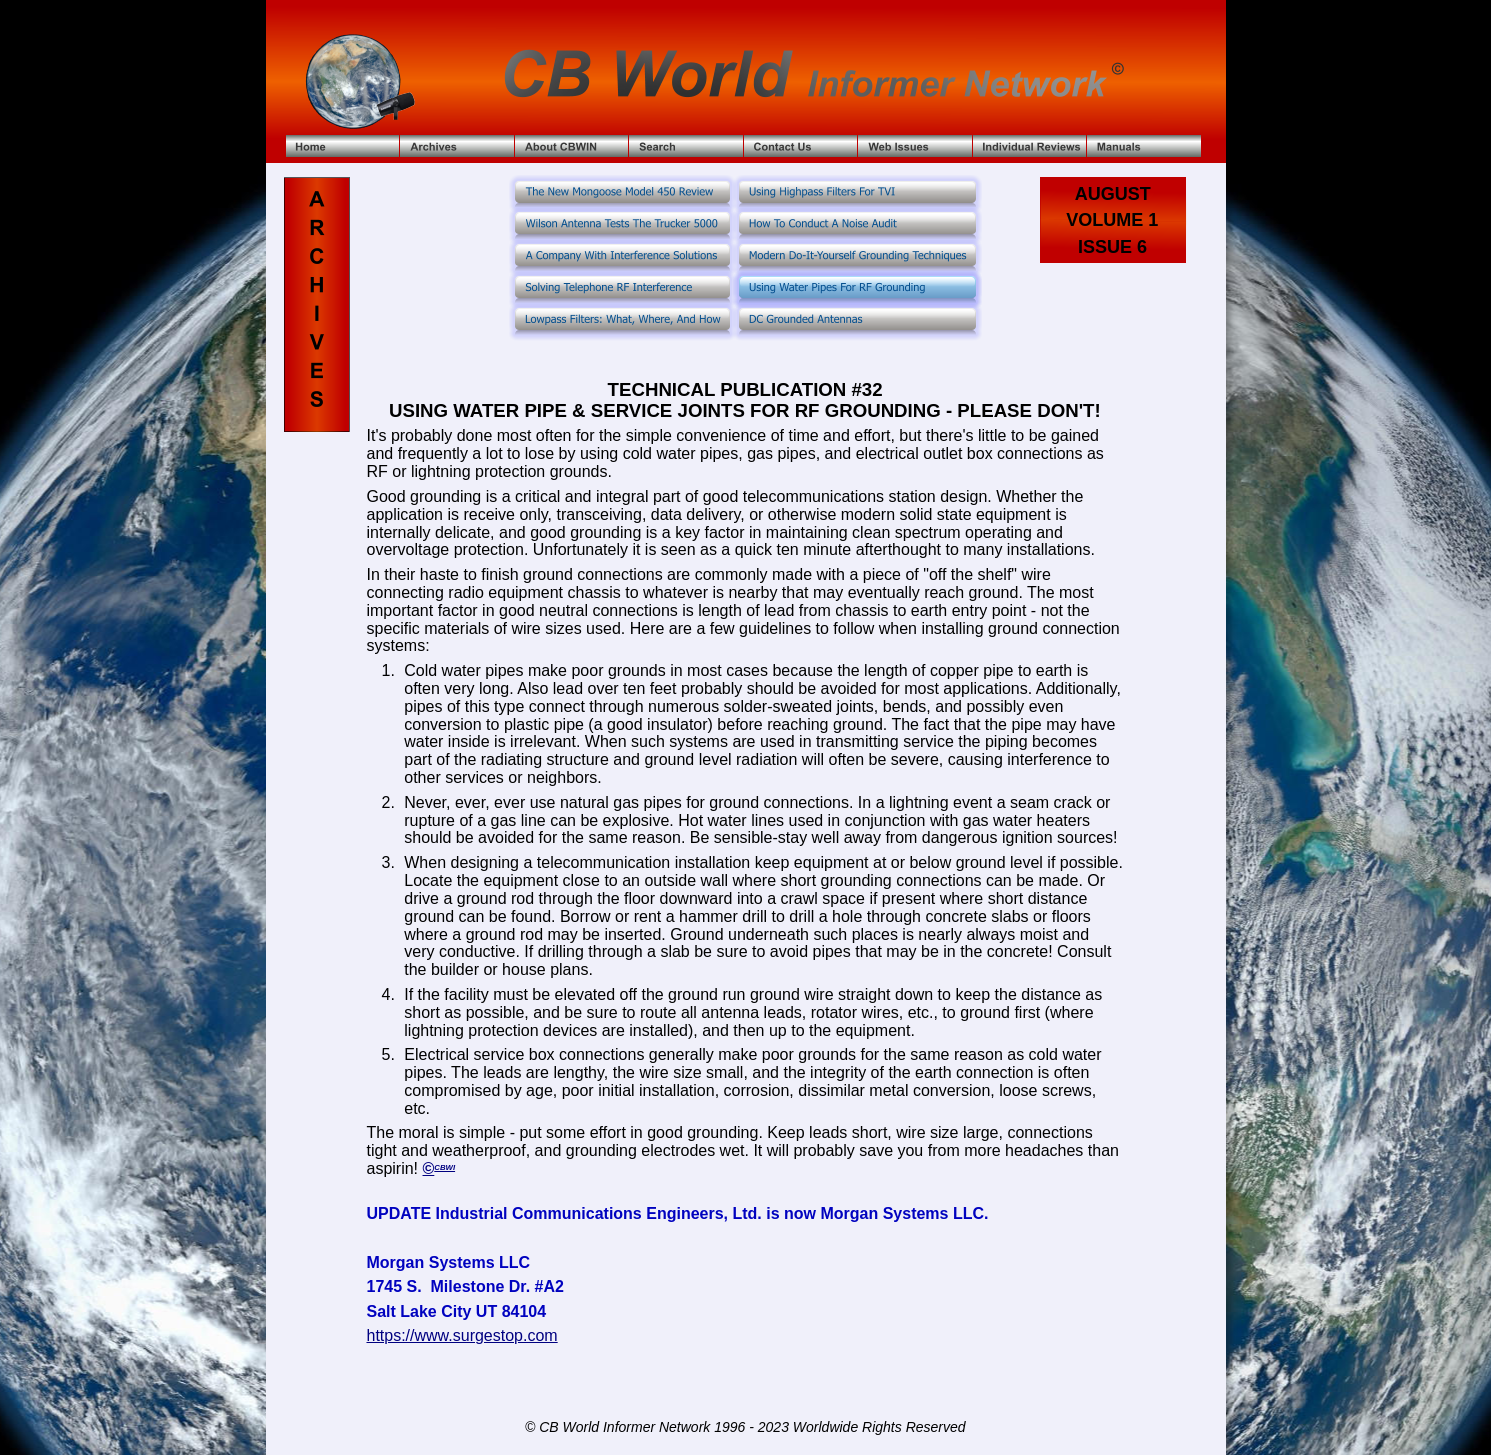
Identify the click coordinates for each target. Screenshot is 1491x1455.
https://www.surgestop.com (461, 1335)
